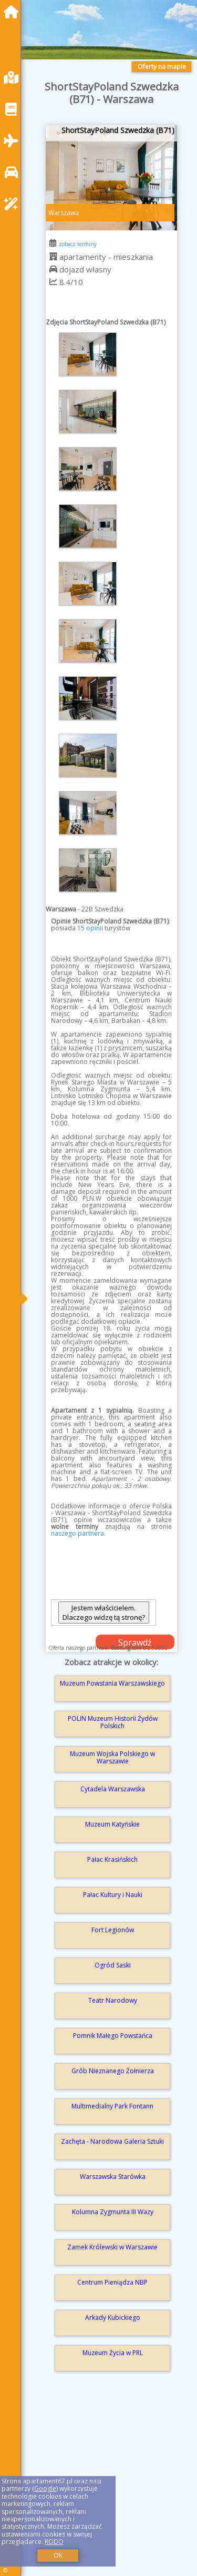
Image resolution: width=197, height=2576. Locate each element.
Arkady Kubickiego (112, 2317)
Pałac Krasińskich (112, 1859)
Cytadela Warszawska (112, 1788)
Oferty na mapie (162, 66)
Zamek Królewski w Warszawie (112, 2247)
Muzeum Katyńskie (112, 1824)
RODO (54, 2541)
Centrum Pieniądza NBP (112, 2282)
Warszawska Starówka (113, 2176)
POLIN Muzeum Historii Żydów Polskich (113, 1722)
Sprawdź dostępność (135, 1643)
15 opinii (90, 928)
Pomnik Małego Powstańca (112, 2035)
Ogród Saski (113, 1965)
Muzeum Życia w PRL (112, 2352)
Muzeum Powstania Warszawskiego (112, 1683)
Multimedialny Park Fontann (112, 2106)
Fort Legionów (112, 1929)
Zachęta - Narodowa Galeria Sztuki (112, 2141)
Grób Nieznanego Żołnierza (112, 2070)
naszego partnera (77, 1533)
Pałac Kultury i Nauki (112, 1894)
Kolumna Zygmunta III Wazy (112, 2211)
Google (45, 2488)
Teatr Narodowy (112, 2000)
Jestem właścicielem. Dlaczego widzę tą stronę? (104, 1612)
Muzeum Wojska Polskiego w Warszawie (112, 1757)
